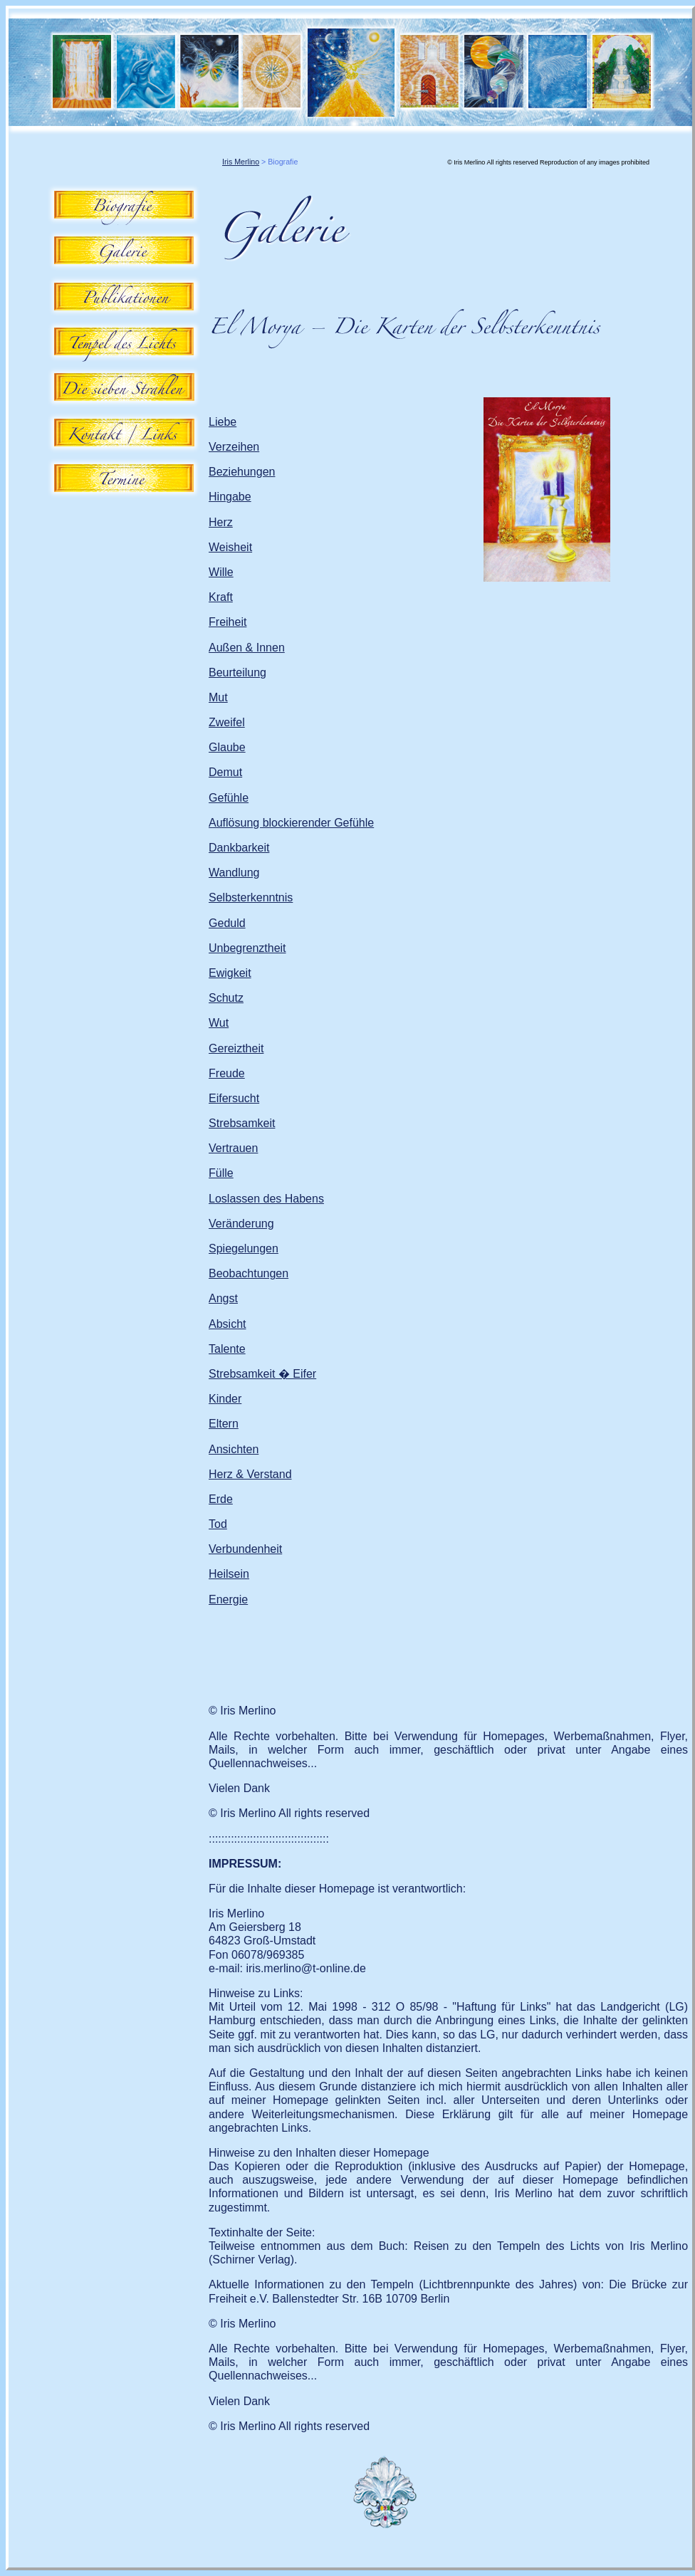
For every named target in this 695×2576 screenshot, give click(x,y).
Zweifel (227, 722)
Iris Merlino (240, 161)
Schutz (226, 998)
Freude (227, 1073)
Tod (218, 1524)
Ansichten (233, 1449)
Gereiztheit (236, 1048)
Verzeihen (234, 447)
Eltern (224, 1424)
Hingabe (230, 497)
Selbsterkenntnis (251, 897)
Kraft (221, 597)
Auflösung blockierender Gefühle (291, 823)
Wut (219, 1023)
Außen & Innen (247, 648)
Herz (221, 522)
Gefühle (229, 798)
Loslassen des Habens (266, 1199)
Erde (221, 1499)
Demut (225, 772)
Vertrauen (233, 1148)
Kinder (225, 1399)
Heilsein (229, 1574)
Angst (223, 1298)
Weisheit (230, 547)
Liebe (222, 422)
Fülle (221, 1173)
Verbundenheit (245, 1549)
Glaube (227, 747)
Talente (227, 1349)
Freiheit (227, 622)
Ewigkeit (230, 973)
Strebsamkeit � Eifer (262, 1374)
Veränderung (241, 1224)
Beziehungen (242, 472)
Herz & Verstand (250, 1474)
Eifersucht (234, 1098)
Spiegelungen (243, 1248)
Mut (218, 697)
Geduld (227, 923)
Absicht (227, 1324)
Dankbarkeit (239, 848)
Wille (221, 572)
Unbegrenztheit (247, 948)
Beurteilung (237, 672)
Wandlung (234, 872)
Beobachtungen (248, 1273)
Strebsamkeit (242, 1123)
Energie (228, 1599)
